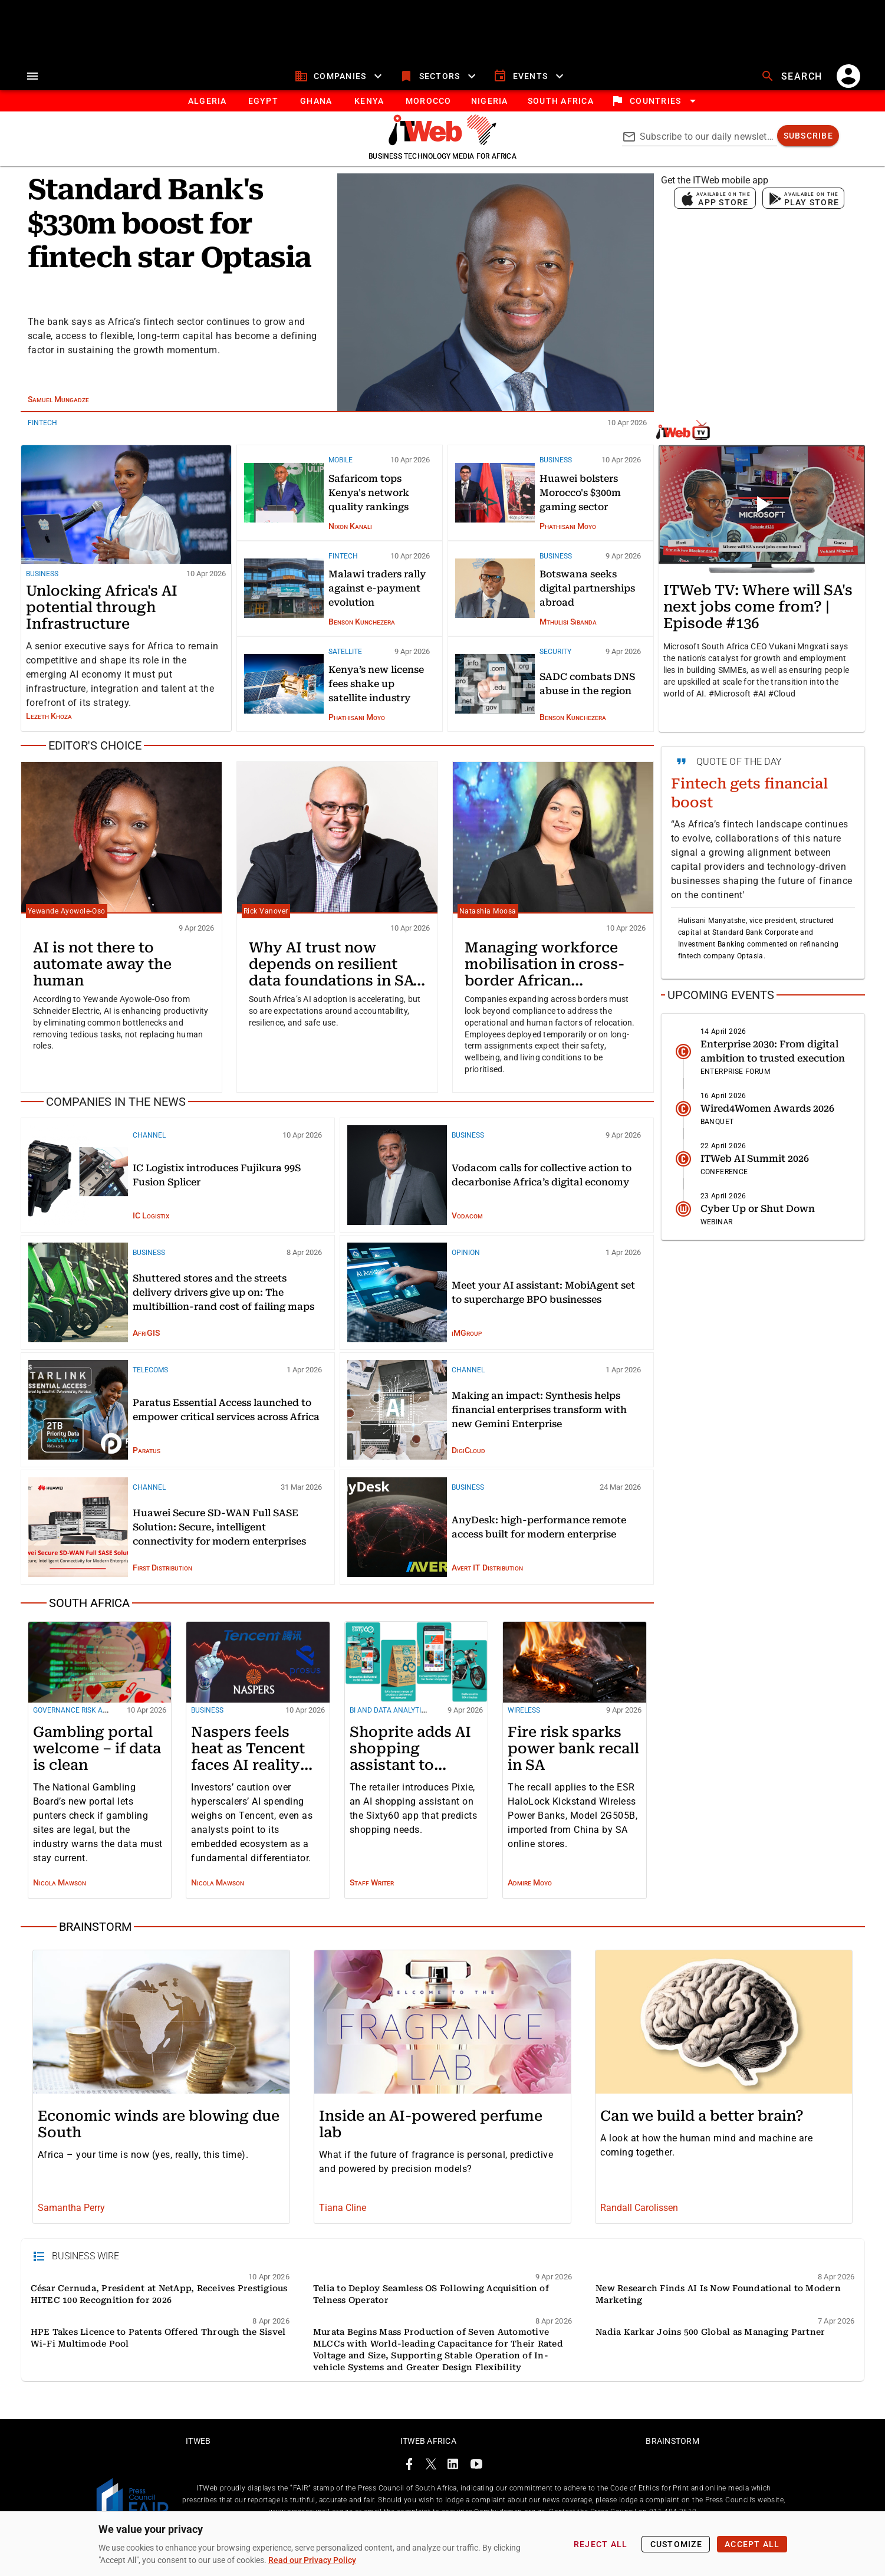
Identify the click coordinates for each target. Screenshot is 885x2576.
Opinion (466, 1255)
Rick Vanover (266, 913)
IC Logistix (151, 1218)
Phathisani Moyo (567, 528)
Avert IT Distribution (487, 1570)
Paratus (146, 1452)
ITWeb (198, 2468)
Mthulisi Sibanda (568, 623)
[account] (848, 78)
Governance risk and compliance (96, 1712)
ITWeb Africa (428, 2468)
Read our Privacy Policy (312, 2560)
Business (42, 576)
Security (555, 654)
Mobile (340, 462)
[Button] (560, 103)
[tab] (207, 103)
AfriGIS (146, 1335)
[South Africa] (337, 1606)
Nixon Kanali (350, 528)
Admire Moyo (530, 1885)
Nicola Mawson (59, 1885)
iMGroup (467, 1335)
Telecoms (150, 1372)
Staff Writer (372, 1885)
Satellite (345, 654)
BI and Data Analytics (390, 1712)
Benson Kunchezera (361, 623)
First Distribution (162, 1570)
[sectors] (439, 78)
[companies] (340, 78)
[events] (530, 78)
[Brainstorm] (443, 1930)
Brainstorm (672, 2468)
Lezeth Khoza (49, 718)
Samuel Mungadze (58, 401)
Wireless (524, 1712)
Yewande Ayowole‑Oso (67, 913)
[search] (793, 78)
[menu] (32, 78)
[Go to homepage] (442, 144)
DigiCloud (468, 1452)
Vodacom (467, 1218)
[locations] (655, 103)
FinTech (42, 425)
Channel (149, 1137)
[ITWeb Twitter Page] (431, 2494)
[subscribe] (808, 138)
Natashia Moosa (487, 913)
